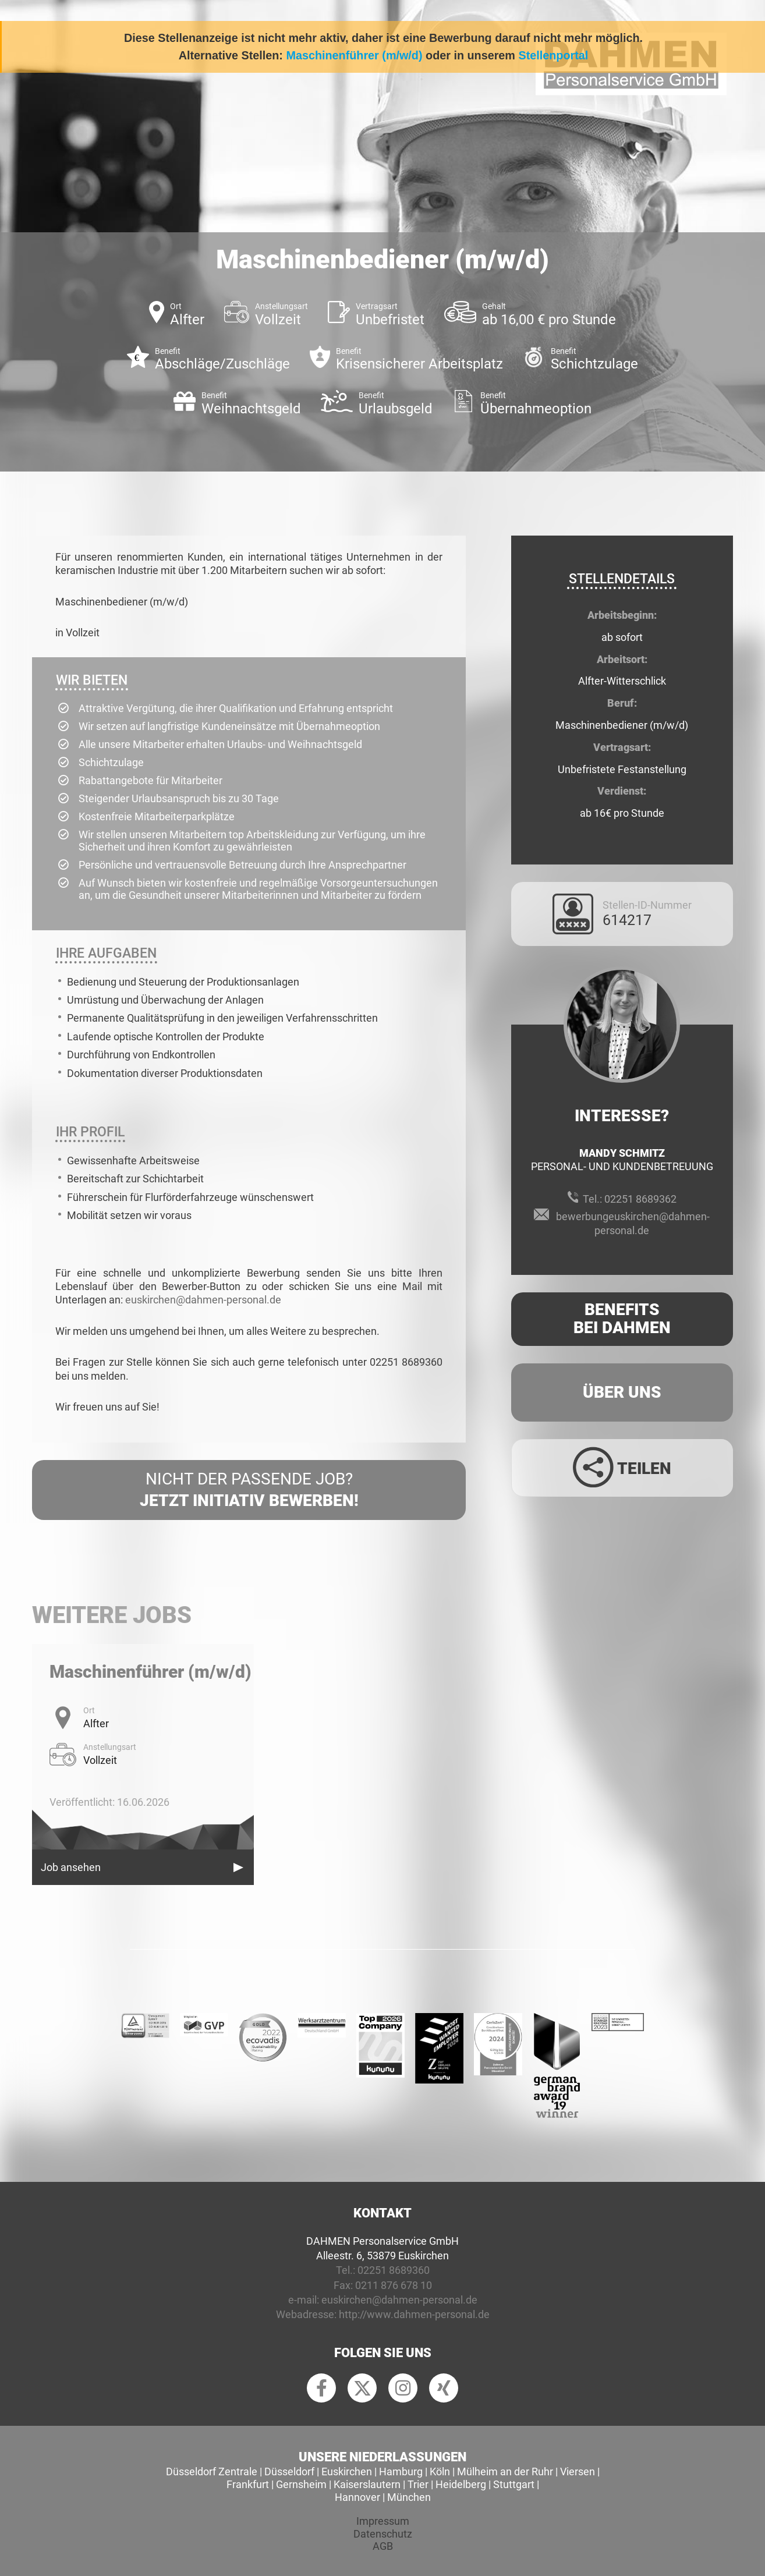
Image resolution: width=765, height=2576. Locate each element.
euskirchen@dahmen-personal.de (203, 1300)
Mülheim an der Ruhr (505, 2471)
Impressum (382, 2521)
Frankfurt (247, 2484)
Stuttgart (513, 2484)
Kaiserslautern (367, 2484)
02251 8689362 (640, 1199)
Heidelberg (460, 2484)
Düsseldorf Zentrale (211, 2471)
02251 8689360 (393, 2270)
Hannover (357, 2497)
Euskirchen (346, 2471)
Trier (418, 2484)
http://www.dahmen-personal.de (414, 2314)
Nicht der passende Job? (249, 1490)
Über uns (622, 1392)
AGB (383, 2546)
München (409, 2497)
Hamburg (401, 2471)
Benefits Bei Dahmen (622, 1318)
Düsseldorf (289, 2471)
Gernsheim (301, 2484)
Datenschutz (382, 2534)
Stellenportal (553, 55)
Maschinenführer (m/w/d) (354, 55)
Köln (440, 2471)
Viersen (577, 2471)
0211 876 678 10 (393, 2285)
